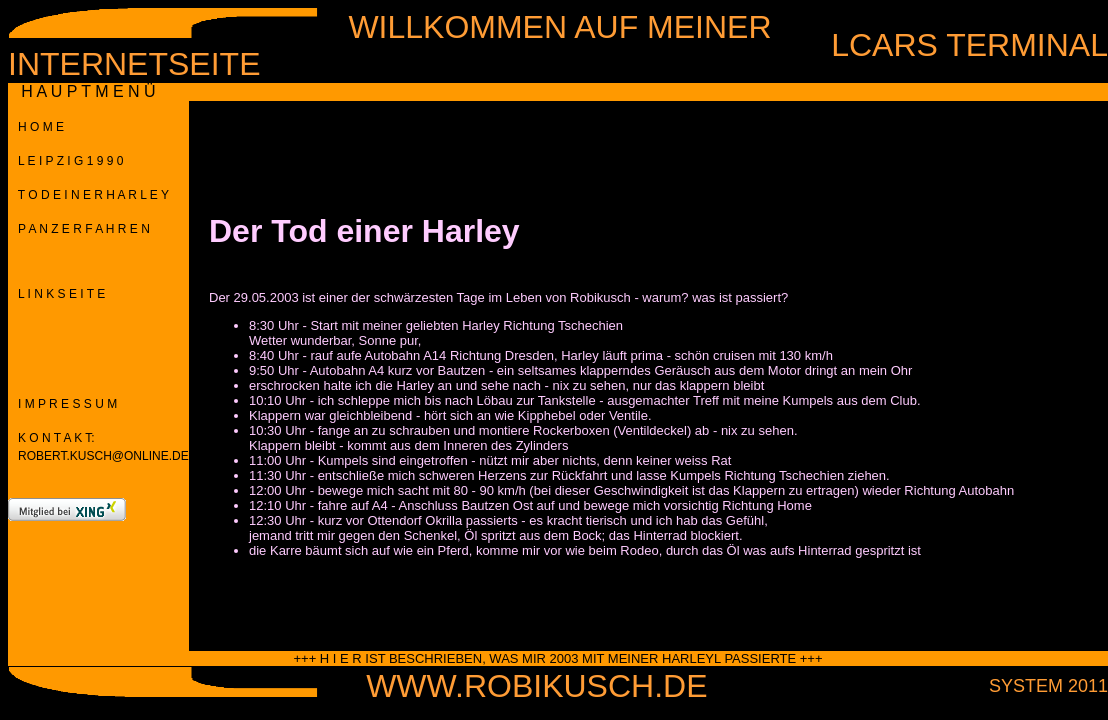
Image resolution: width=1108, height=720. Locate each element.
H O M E (36, 127)
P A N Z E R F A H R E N (79, 229)
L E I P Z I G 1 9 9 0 (65, 161)
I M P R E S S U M (62, 404)
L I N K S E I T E (56, 294)
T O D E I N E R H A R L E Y (88, 195)
